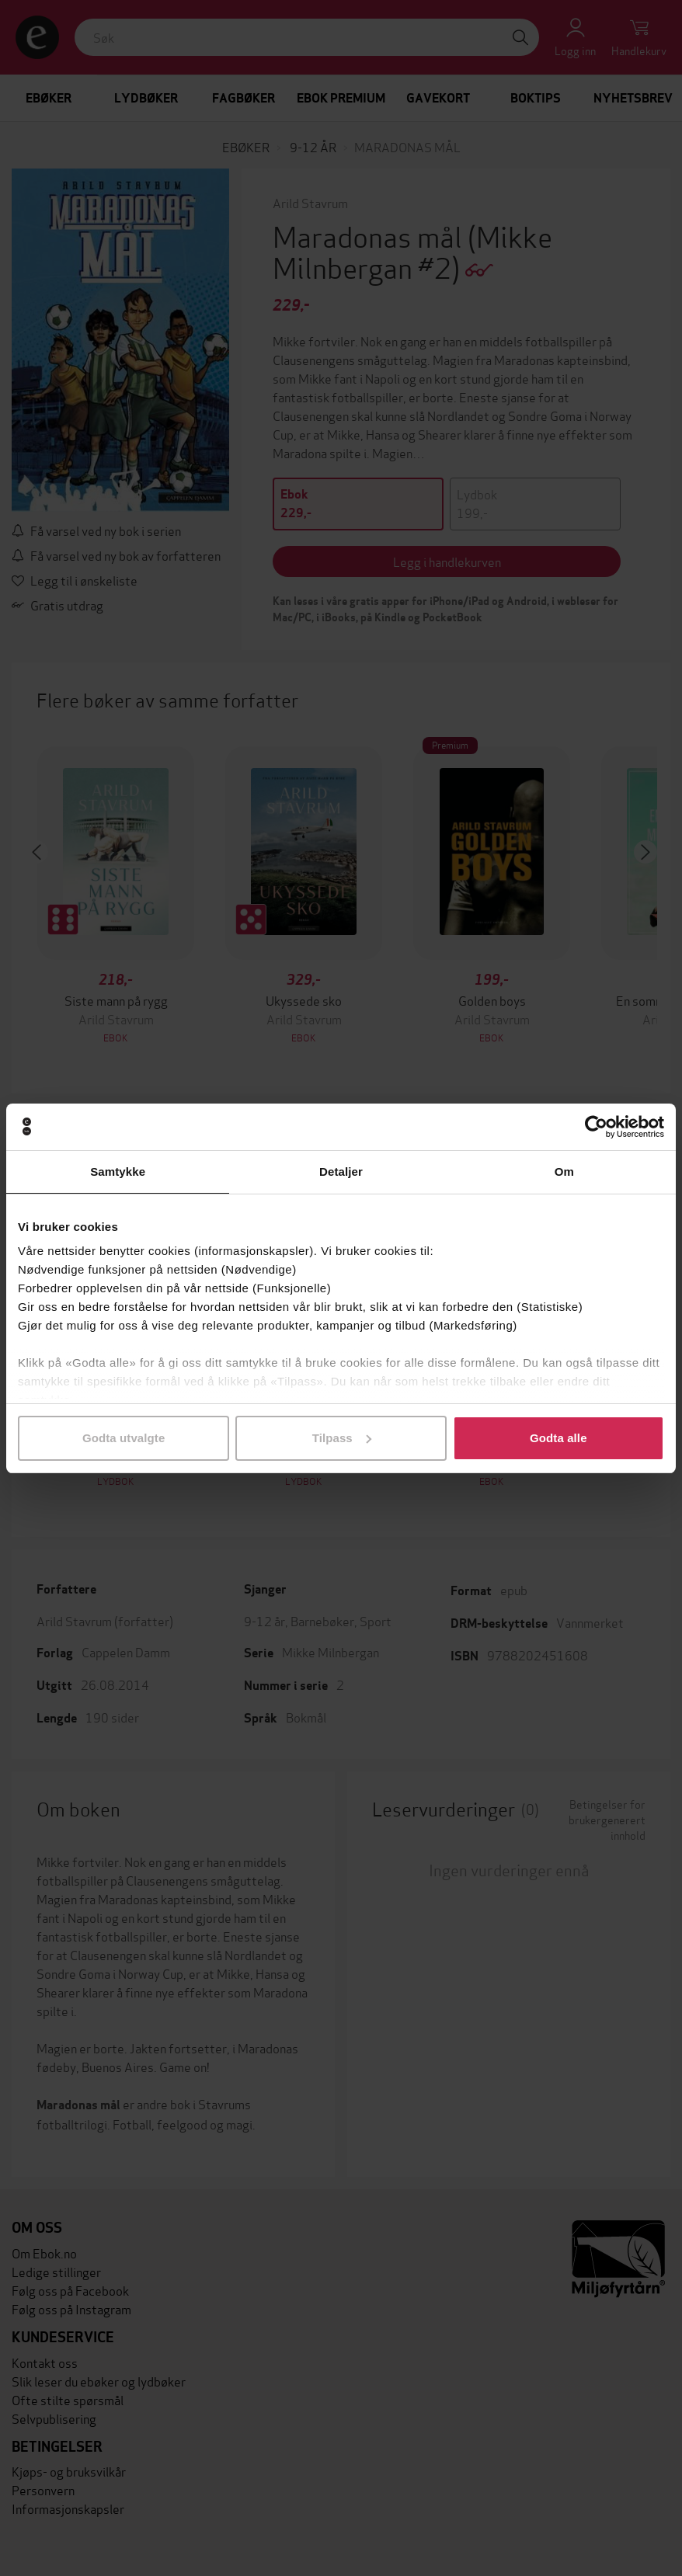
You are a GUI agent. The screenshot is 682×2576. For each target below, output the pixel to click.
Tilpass (341, 1437)
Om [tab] (564, 1171)
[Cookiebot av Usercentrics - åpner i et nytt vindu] (596, 1127)
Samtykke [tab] (117, 1171)
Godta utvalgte (123, 1437)
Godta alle (558, 1437)
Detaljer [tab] (341, 1171)
